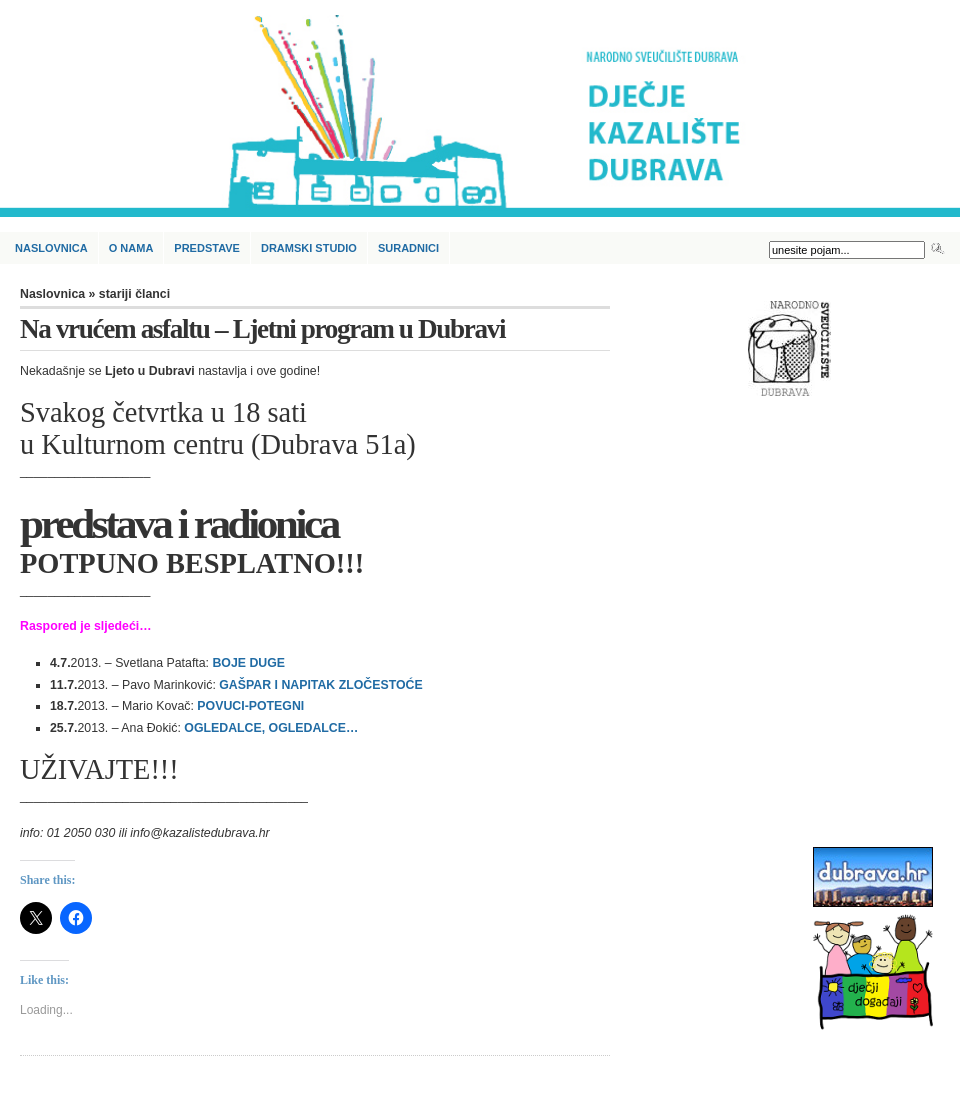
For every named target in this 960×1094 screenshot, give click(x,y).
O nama (131, 248)
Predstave (207, 248)
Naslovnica (51, 248)
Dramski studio (309, 248)
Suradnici (408, 248)
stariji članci (134, 294)
